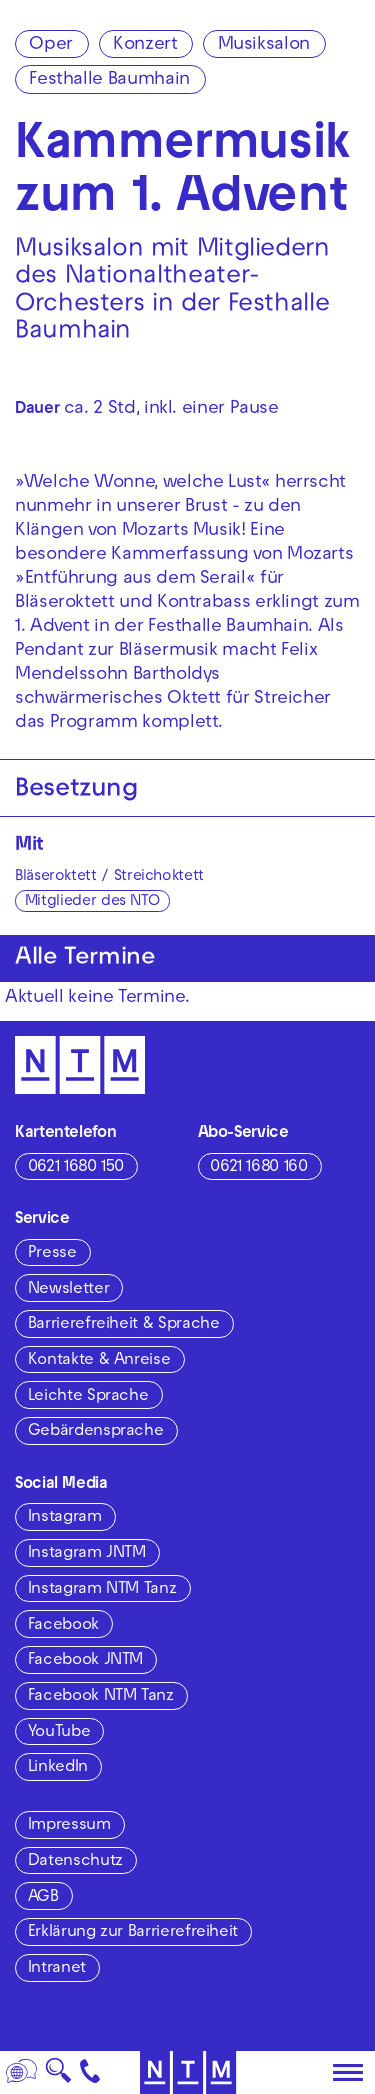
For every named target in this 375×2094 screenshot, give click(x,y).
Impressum (69, 1826)
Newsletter (68, 1290)
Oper (51, 45)
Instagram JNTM (87, 1554)
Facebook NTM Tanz (101, 1697)
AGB (43, 1898)
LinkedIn (58, 1768)
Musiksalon (264, 45)
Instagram (65, 1518)
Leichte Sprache (88, 1397)
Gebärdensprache (96, 1432)
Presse (52, 1254)
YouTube (59, 1733)
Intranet (57, 1969)
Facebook (63, 1626)
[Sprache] (22, 2072)
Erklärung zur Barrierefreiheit (133, 1933)
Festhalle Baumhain (109, 80)
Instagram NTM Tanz (102, 1590)
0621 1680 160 (258, 1168)
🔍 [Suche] (58, 2076)
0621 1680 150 (76, 1168)
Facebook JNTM (85, 1661)
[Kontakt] (90, 2072)
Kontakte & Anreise (99, 1361)
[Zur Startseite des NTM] (187, 2072)
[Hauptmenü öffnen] (348, 2073)
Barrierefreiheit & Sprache (124, 1325)
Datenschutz (75, 1862)
